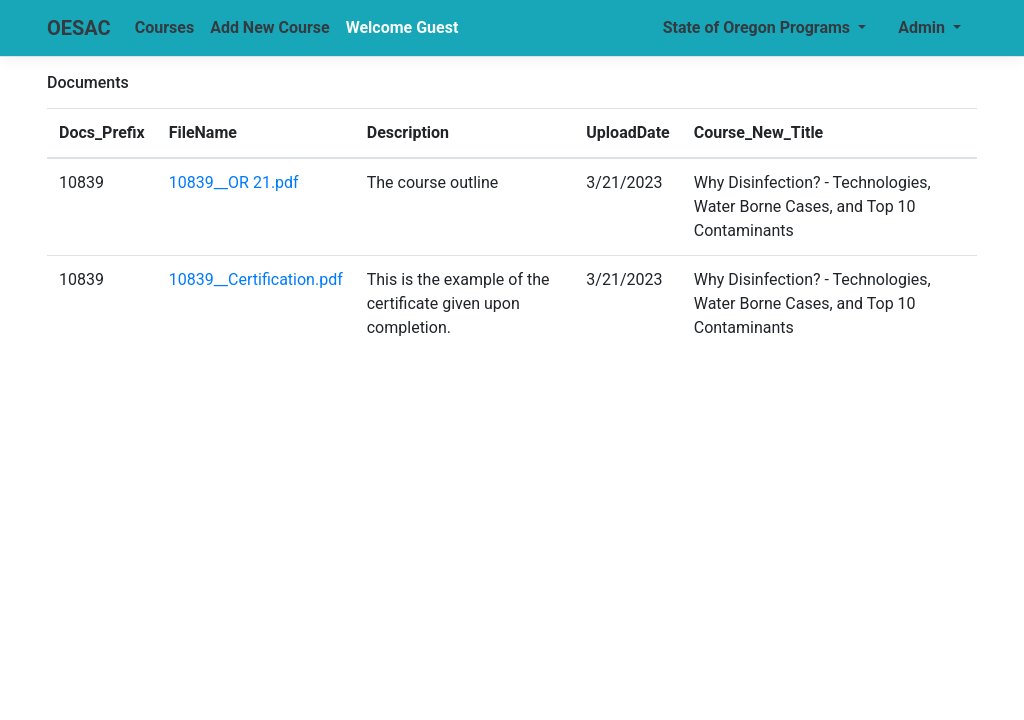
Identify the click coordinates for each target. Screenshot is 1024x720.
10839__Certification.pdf (256, 279)
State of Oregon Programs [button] (758, 27)
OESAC (79, 28)
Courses (164, 27)
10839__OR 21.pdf (234, 182)
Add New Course (270, 27)
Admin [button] (923, 27)
